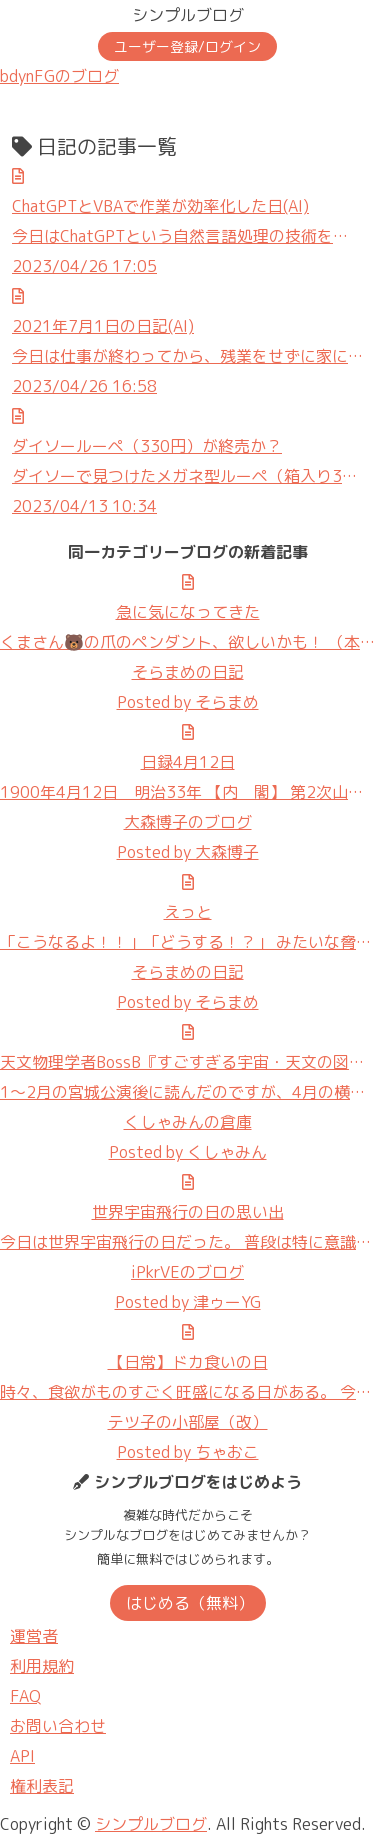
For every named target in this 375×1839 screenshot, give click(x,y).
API (22, 1756)
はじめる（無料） (190, 1603)
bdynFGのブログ (59, 76)
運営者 (34, 1636)
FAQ (25, 1696)
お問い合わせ (58, 1726)
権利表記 (42, 1786)
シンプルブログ (188, 15)
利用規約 (42, 1666)
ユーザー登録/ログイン (187, 46)
